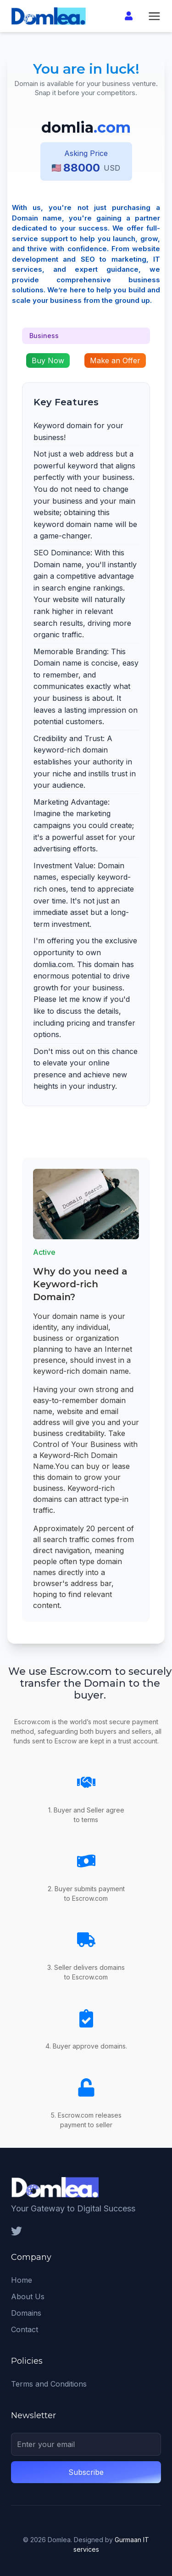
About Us (27, 2296)
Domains (26, 2313)
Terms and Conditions (49, 2383)
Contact (24, 2329)
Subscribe (86, 2472)
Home (21, 2280)
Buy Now (48, 360)
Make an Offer (115, 360)
